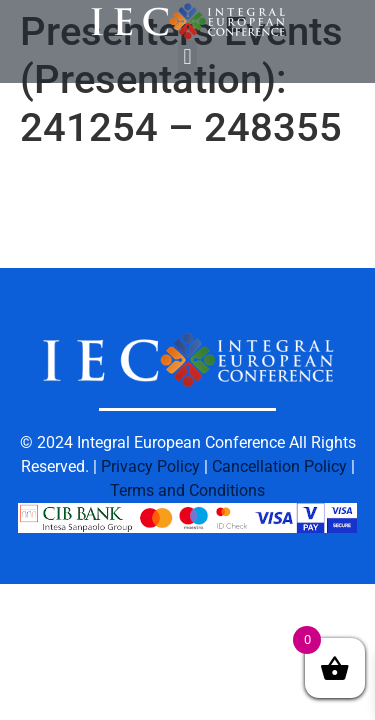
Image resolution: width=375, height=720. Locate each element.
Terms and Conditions (187, 490)
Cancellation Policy (279, 466)
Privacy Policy (150, 466)
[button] (187, 56)
